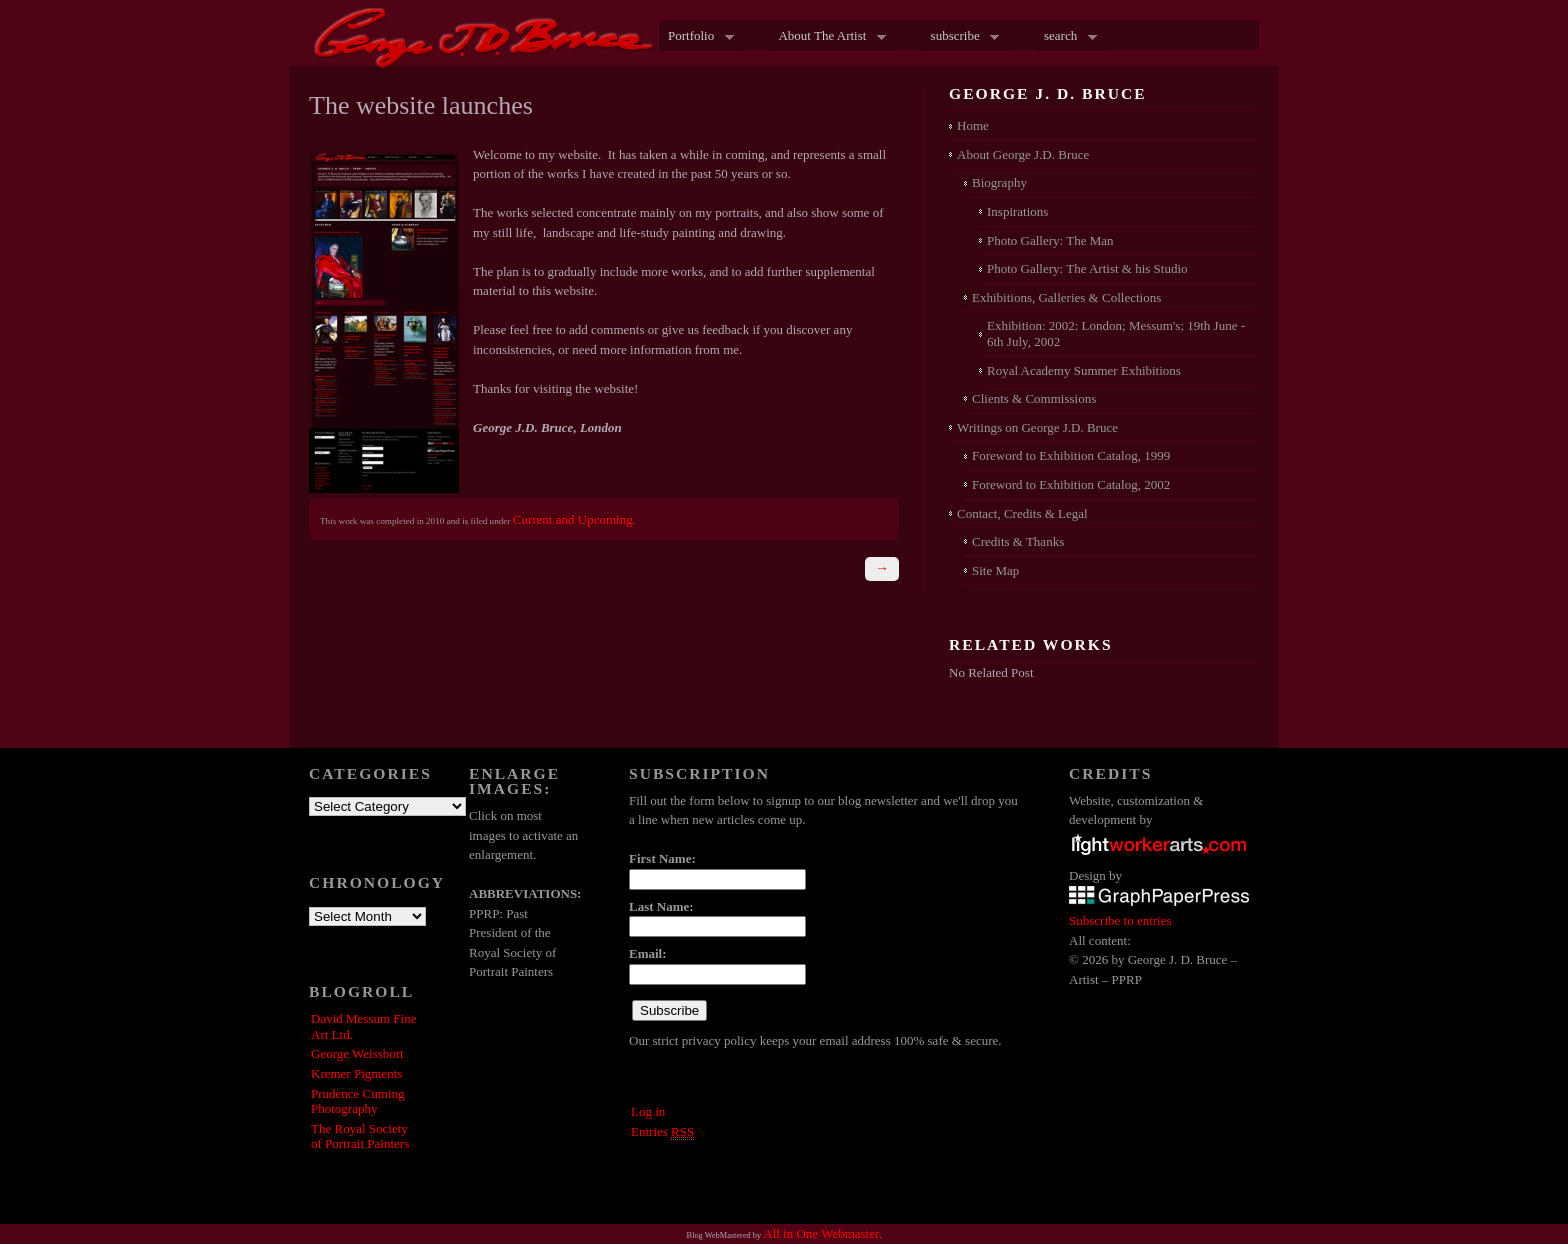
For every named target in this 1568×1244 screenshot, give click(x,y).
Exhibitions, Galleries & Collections (1066, 297)
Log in (648, 1111)
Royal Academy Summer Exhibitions (1084, 370)
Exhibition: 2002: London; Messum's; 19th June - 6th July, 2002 (1116, 333)
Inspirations (1017, 211)
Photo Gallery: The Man (1050, 240)
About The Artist (827, 37)
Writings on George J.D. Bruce (1037, 427)
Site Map (995, 570)
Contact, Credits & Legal (1022, 513)
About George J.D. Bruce (1023, 154)
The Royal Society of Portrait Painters (360, 1136)
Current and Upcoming (573, 519)
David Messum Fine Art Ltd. (363, 1026)
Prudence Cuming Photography (358, 1101)
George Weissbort (357, 1053)
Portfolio (696, 37)
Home (973, 125)
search (1066, 37)
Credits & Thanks (1018, 541)
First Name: (662, 858)
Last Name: (661, 906)
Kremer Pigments (356, 1073)
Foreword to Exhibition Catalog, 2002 (1071, 484)
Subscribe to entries (1120, 920)
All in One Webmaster (821, 1233)
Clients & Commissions (1034, 398)
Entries (662, 1132)
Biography (999, 182)
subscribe (961, 37)
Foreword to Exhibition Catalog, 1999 (1071, 455)
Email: (648, 953)
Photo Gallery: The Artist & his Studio (1087, 268)
